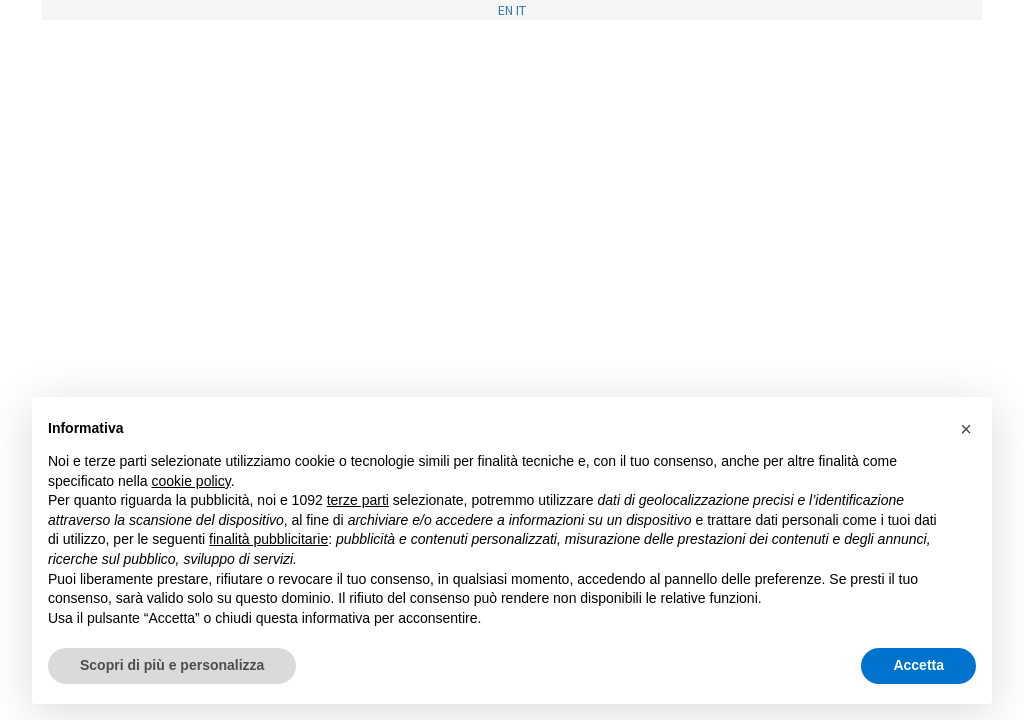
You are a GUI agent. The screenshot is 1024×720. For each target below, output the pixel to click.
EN (505, 10)
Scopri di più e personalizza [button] (172, 665)
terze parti (358, 500)
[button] (966, 429)
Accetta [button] (918, 665)
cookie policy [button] (191, 481)
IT (521, 10)
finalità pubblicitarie (268, 539)
